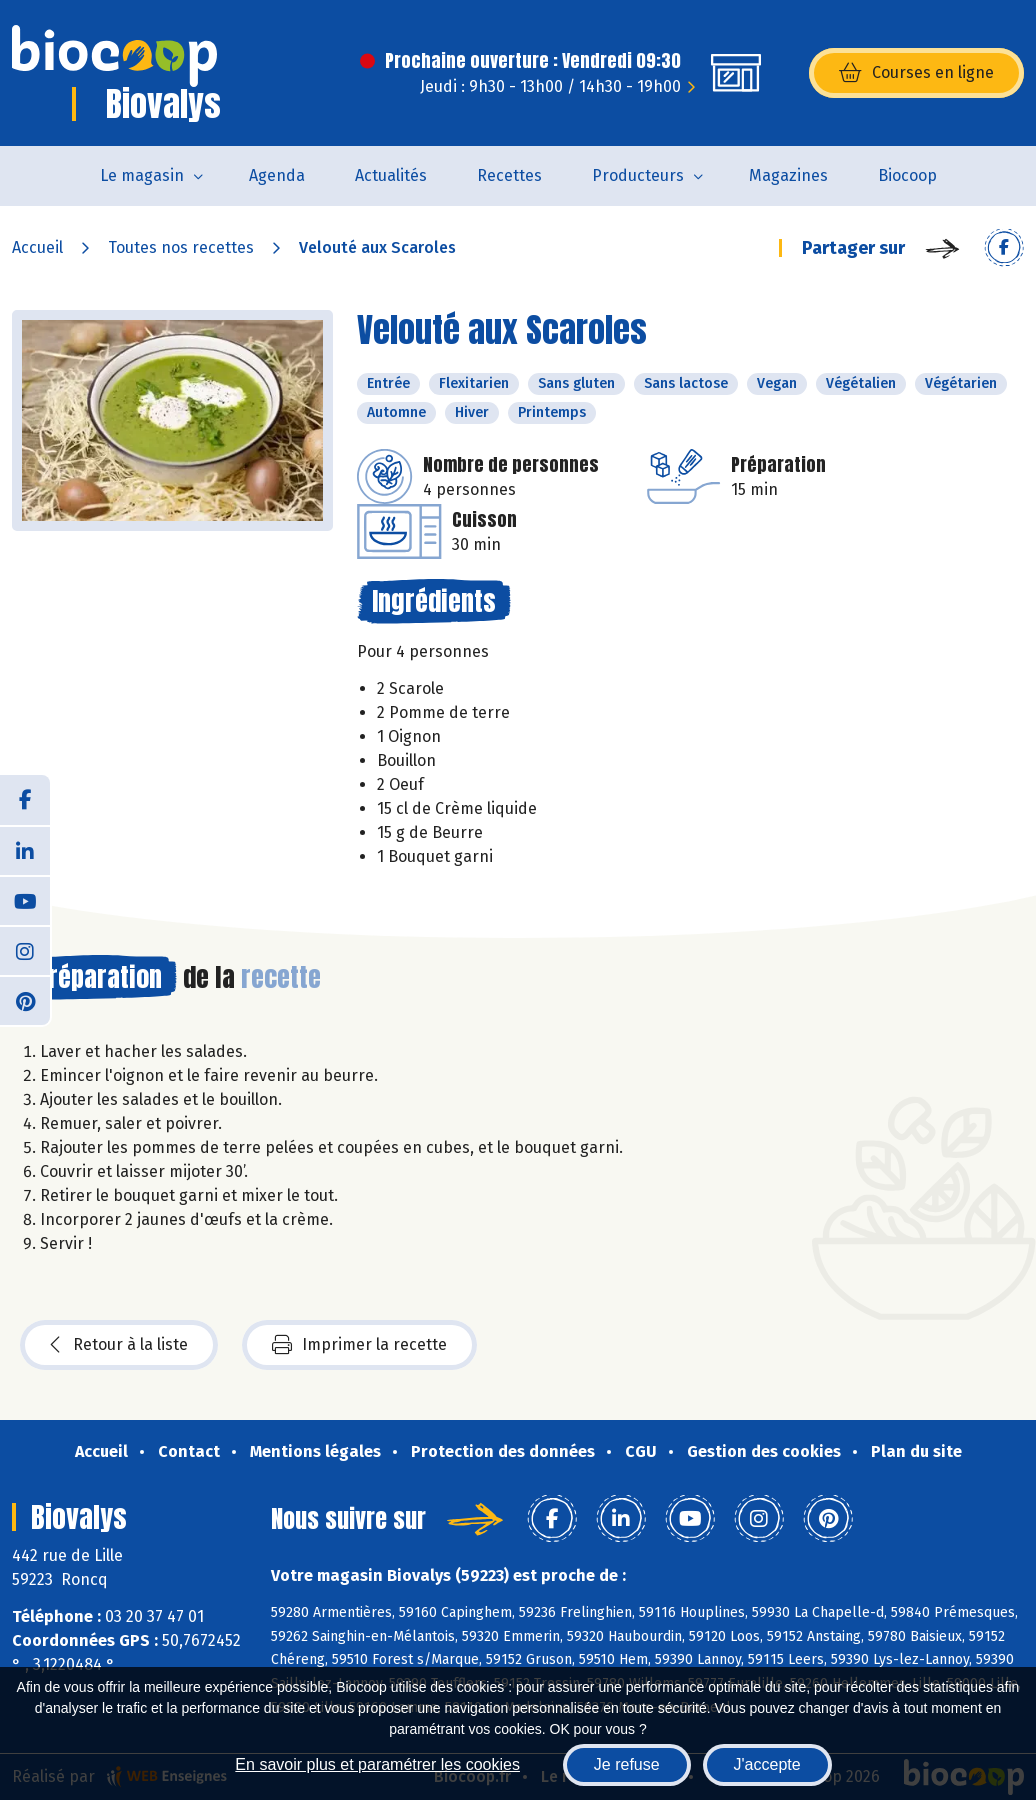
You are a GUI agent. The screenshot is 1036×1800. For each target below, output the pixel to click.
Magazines (788, 175)
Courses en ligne (916, 73)
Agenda (277, 175)
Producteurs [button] (638, 175)
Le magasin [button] (142, 175)
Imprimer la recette (359, 1345)
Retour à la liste (119, 1345)
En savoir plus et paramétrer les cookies (377, 1764)
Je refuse (627, 1764)
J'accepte (767, 1764)
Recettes (509, 175)
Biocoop (907, 175)
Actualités (391, 175)
